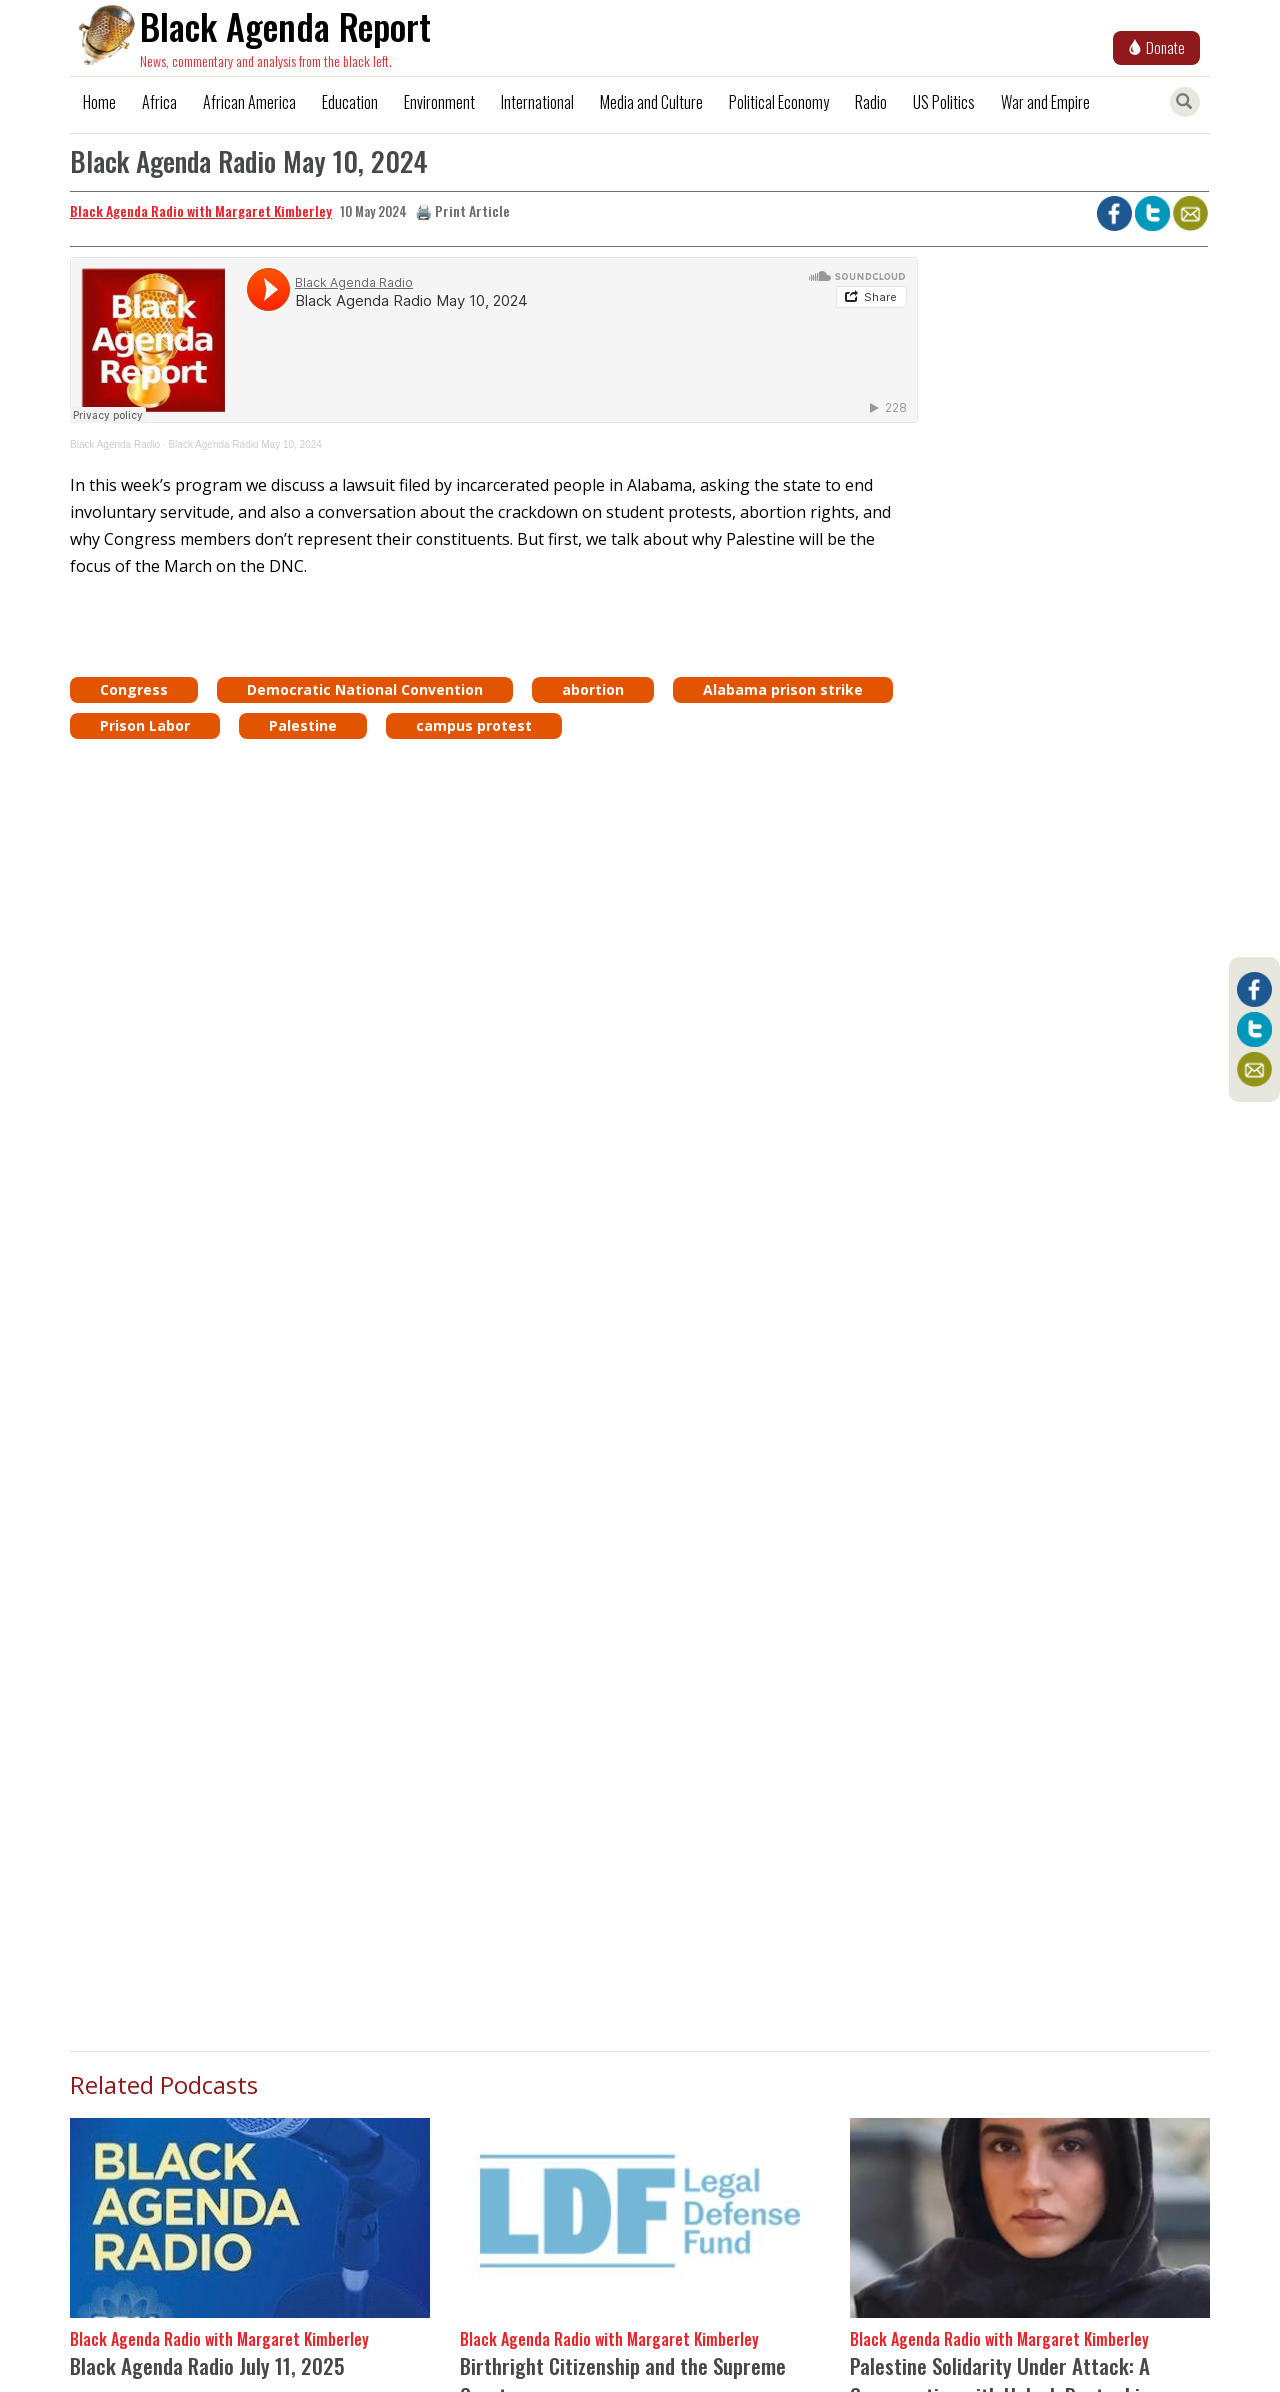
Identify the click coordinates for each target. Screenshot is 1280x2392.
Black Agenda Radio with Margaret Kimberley (201, 210)
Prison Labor (145, 725)
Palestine (303, 725)
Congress (134, 689)
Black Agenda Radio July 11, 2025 (207, 2365)
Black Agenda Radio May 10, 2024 (244, 444)
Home (99, 102)
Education (350, 102)
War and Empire (1045, 102)
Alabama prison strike (783, 689)
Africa (159, 102)
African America (249, 102)
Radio (871, 102)
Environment (439, 102)
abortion (593, 689)
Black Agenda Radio (115, 444)
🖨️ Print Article (462, 210)
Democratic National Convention (365, 689)
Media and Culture (651, 102)
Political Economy (779, 102)
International (537, 102)
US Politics (944, 102)
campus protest (474, 725)
